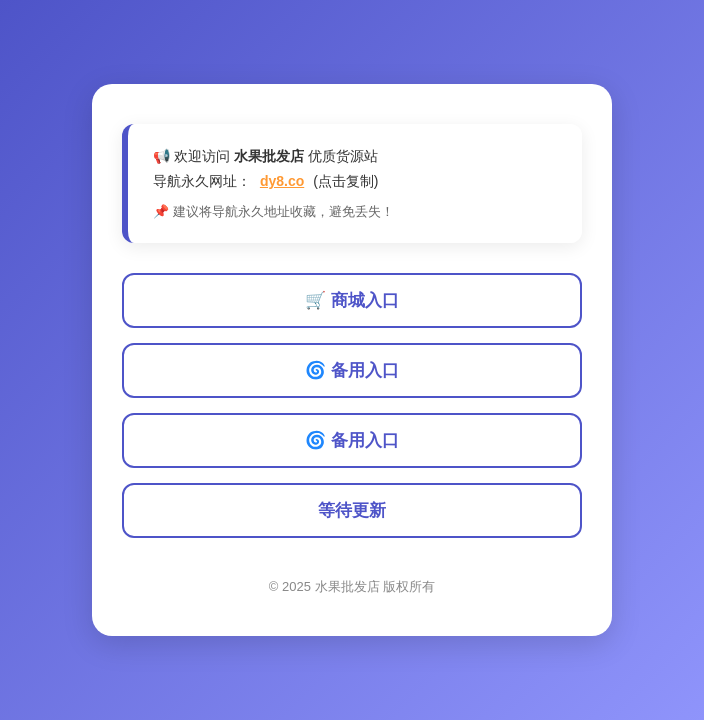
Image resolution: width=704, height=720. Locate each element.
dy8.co (282, 181)
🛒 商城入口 (352, 300)
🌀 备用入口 (352, 370)
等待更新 (352, 510)
